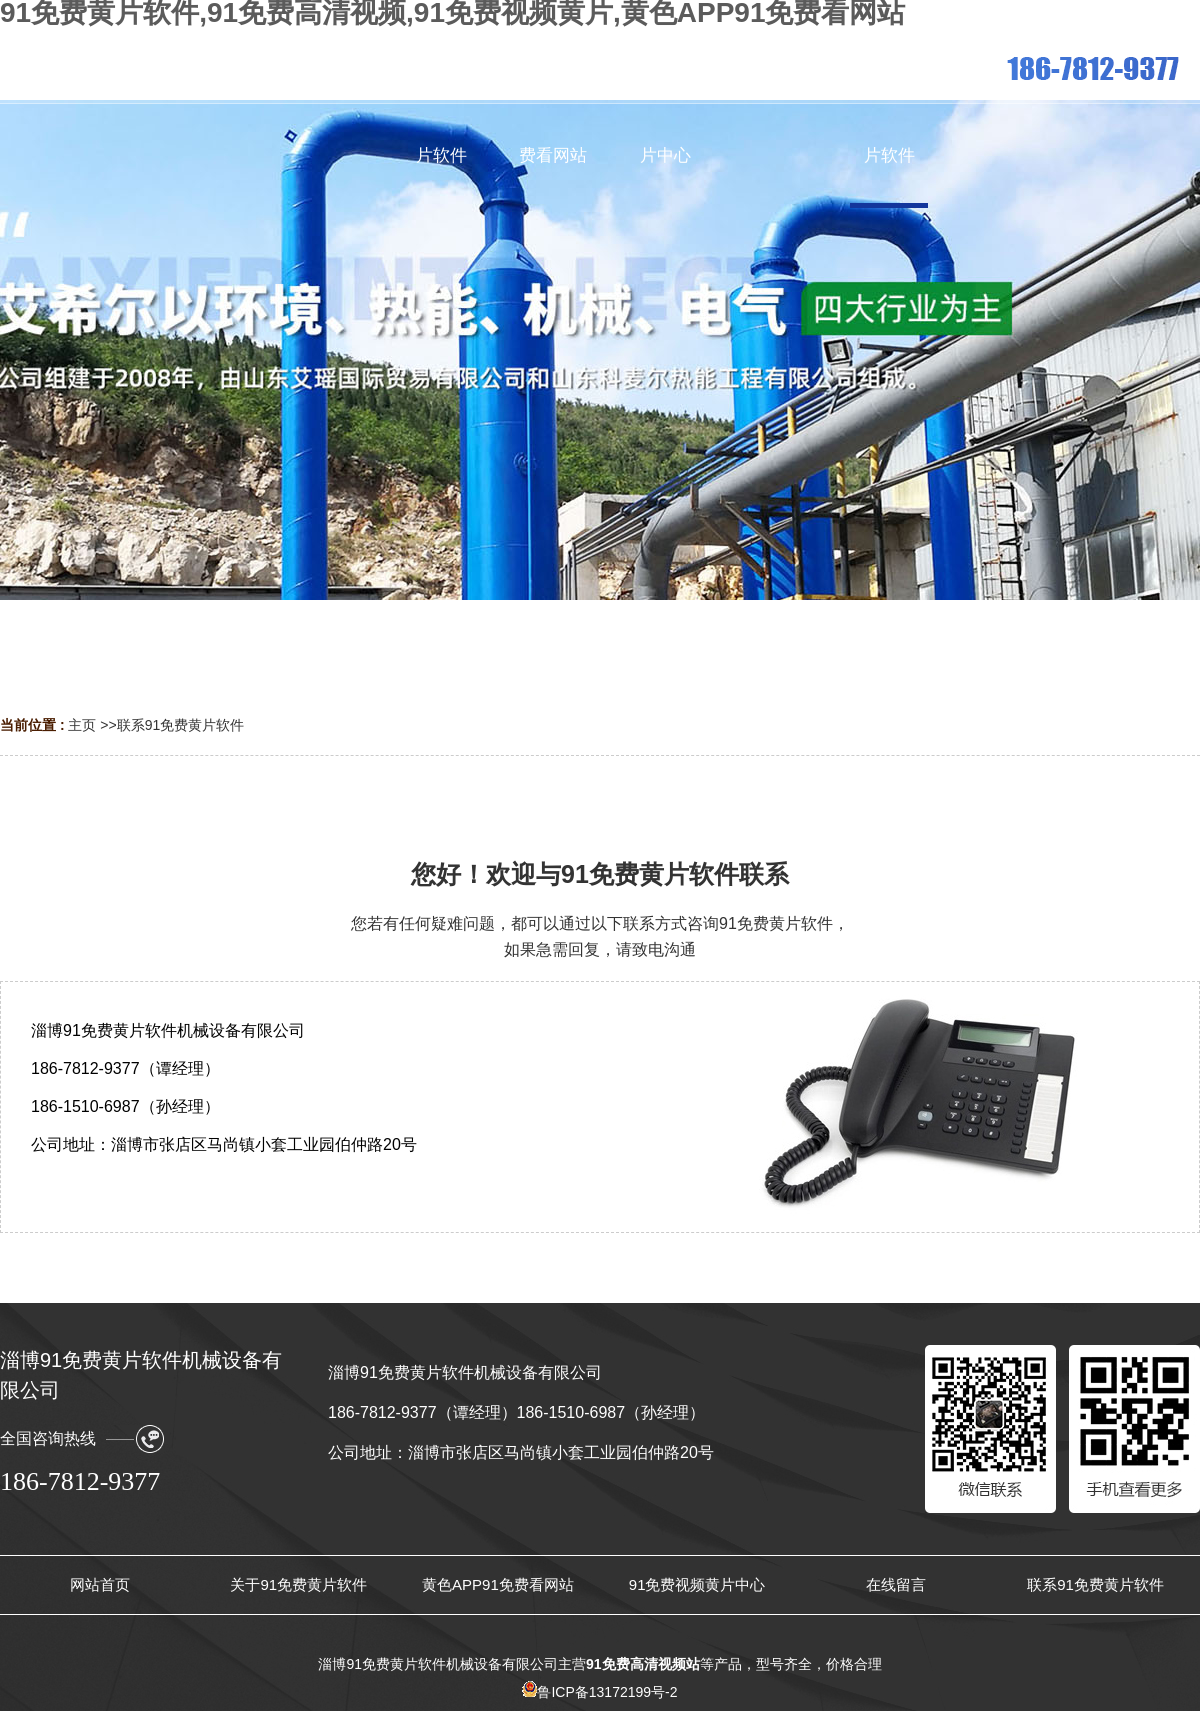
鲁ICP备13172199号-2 (599, 1692)
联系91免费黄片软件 (181, 725)
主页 (82, 725)
